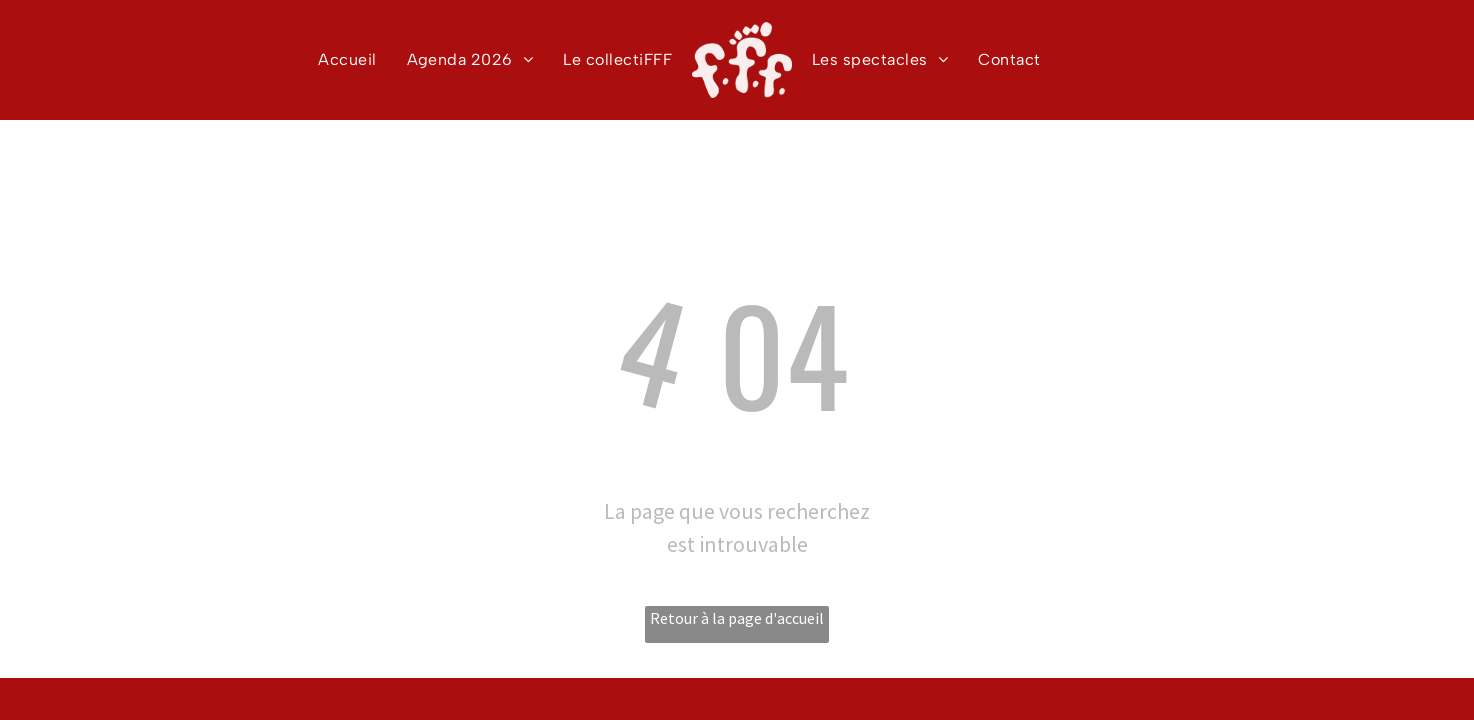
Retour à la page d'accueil (737, 618)
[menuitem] (347, 60)
